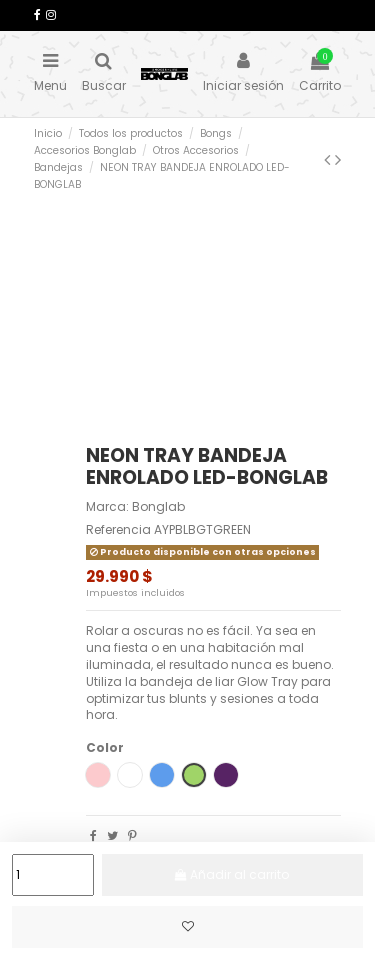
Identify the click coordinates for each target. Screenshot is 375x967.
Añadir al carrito (238, 874)
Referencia (118, 530)
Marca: (107, 507)
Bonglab (158, 506)
